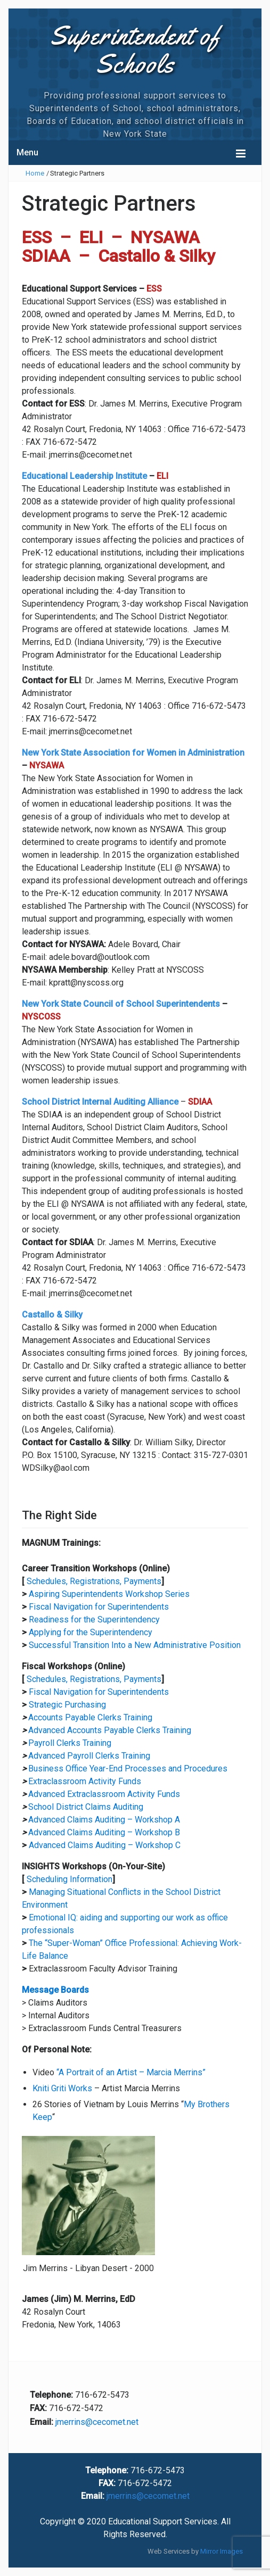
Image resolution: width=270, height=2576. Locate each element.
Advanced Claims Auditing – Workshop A (104, 1820)
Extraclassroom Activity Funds (84, 1781)
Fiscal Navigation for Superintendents (99, 1607)
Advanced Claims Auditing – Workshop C (105, 1845)
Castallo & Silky (52, 1315)
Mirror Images (221, 2551)
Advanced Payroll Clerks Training (89, 1756)
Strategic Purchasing (67, 1705)
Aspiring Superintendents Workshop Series (109, 1594)
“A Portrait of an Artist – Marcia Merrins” (131, 2072)
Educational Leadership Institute (84, 476)
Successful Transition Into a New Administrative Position (135, 1645)
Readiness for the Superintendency (94, 1619)
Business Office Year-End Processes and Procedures (127, 1768)
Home (35, 173)
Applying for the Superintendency (90, 1632)
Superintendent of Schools (135, 49)
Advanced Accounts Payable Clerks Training (109, 1730)
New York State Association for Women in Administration (133, 753)
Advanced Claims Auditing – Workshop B (104, 1832)
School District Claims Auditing (85, 1807)
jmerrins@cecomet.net (96, 2422)
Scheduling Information (69, 1879)
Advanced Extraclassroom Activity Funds (104, 1794)
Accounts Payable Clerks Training (90, 1717)
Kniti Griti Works (62, 2088)
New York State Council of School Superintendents (121, 1004)
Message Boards (55, 1990)
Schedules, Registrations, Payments (94, 1581)
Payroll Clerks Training (69, 1743)
